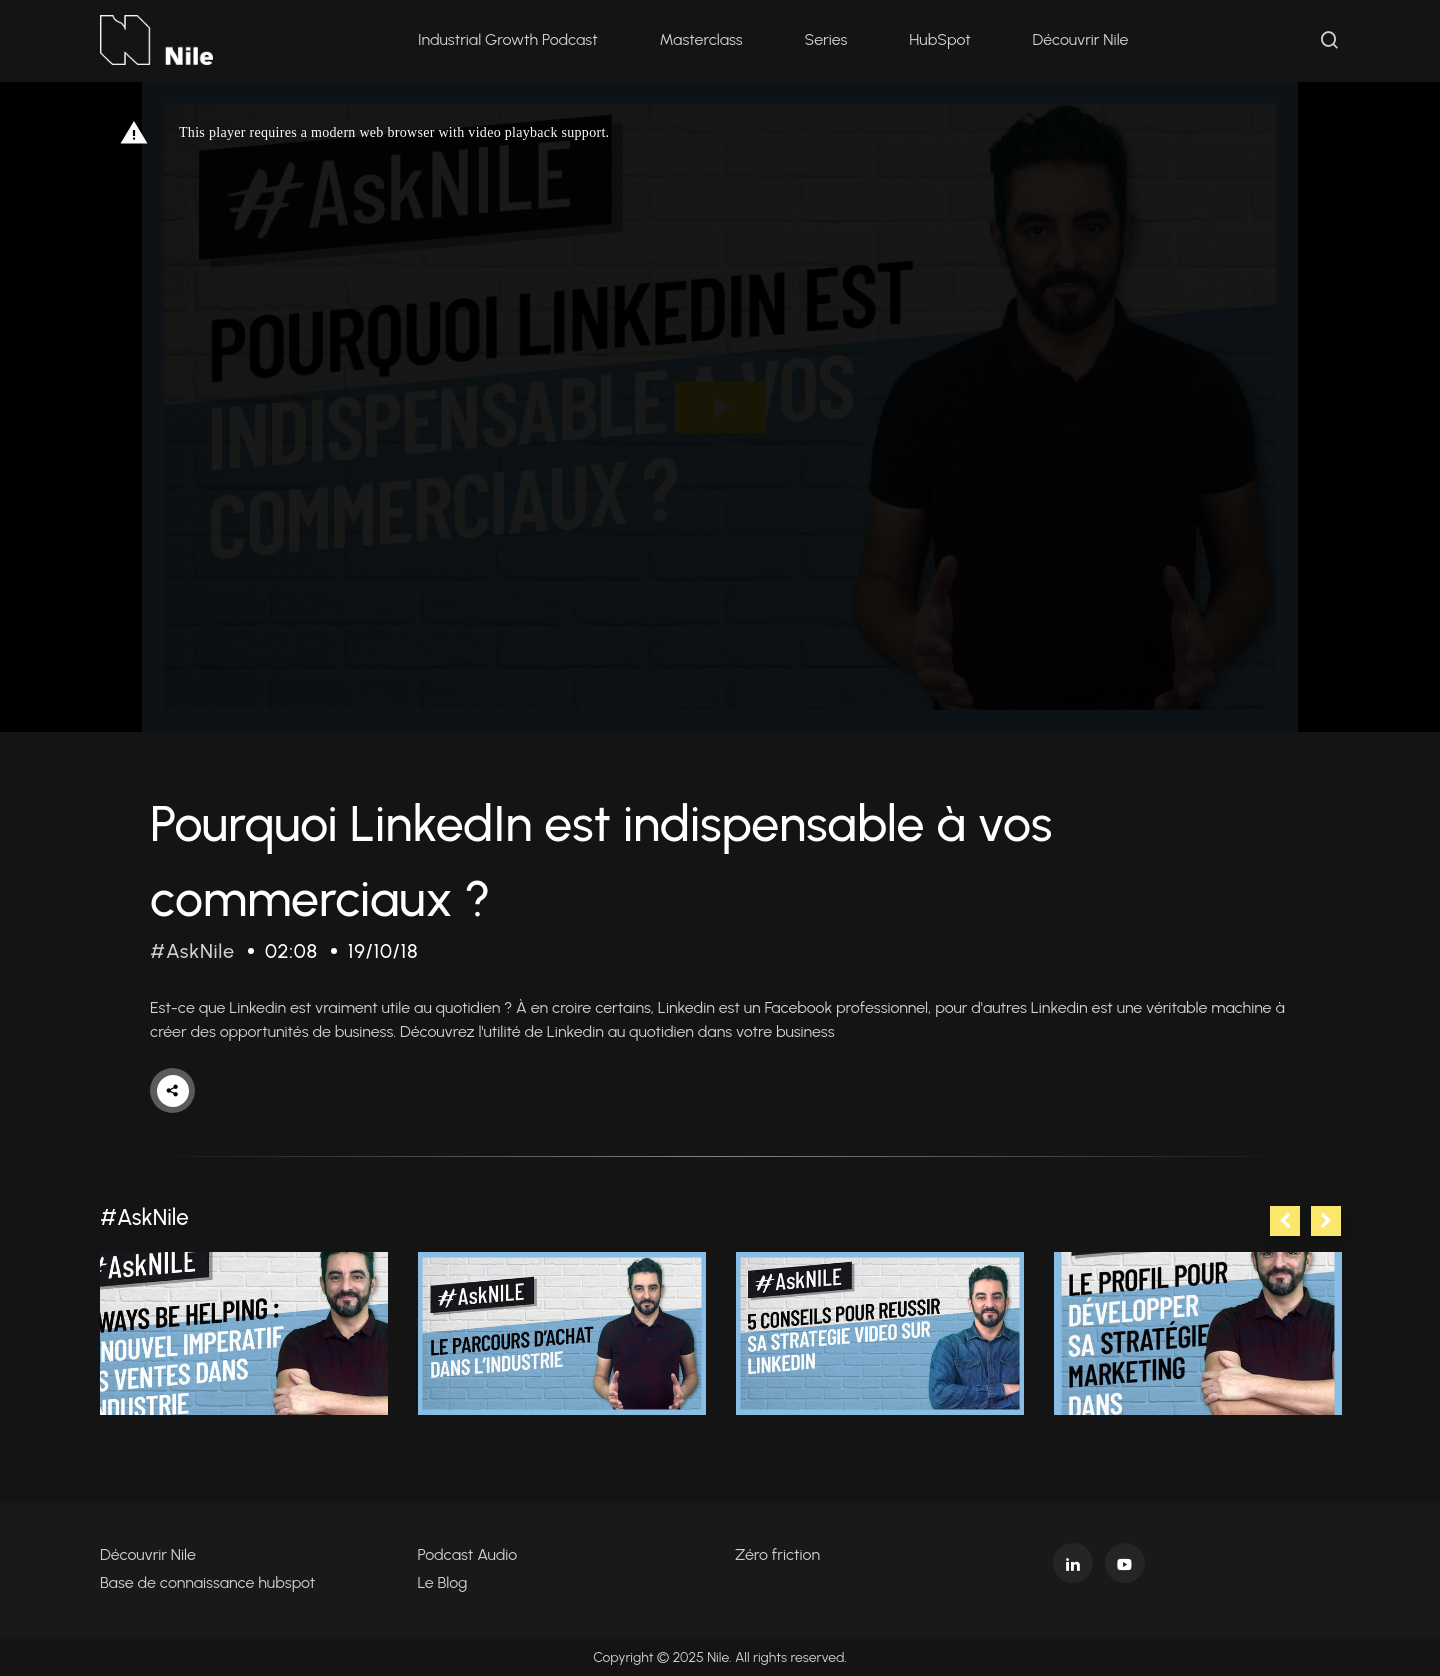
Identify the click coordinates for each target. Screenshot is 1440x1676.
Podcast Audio (468, 1554)
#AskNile (192, 951)
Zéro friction (777, 1554)
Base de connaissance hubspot (207, 1582)
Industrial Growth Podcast (508, 39)
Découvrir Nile (1081, 39)
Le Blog (443, 1582)
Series (826, 39)
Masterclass (701, 39)
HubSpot (939, 39)
